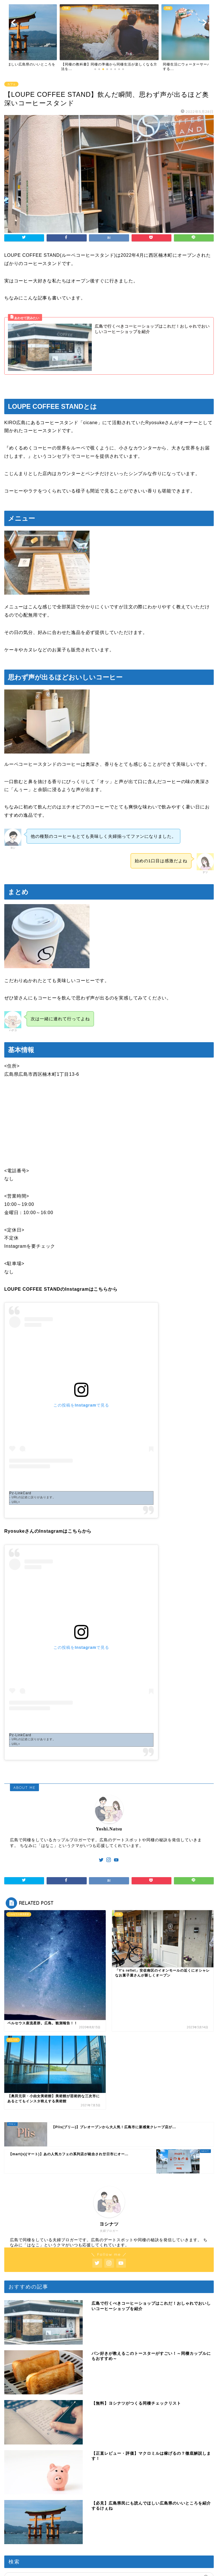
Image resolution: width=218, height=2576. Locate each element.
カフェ (11, 84)
